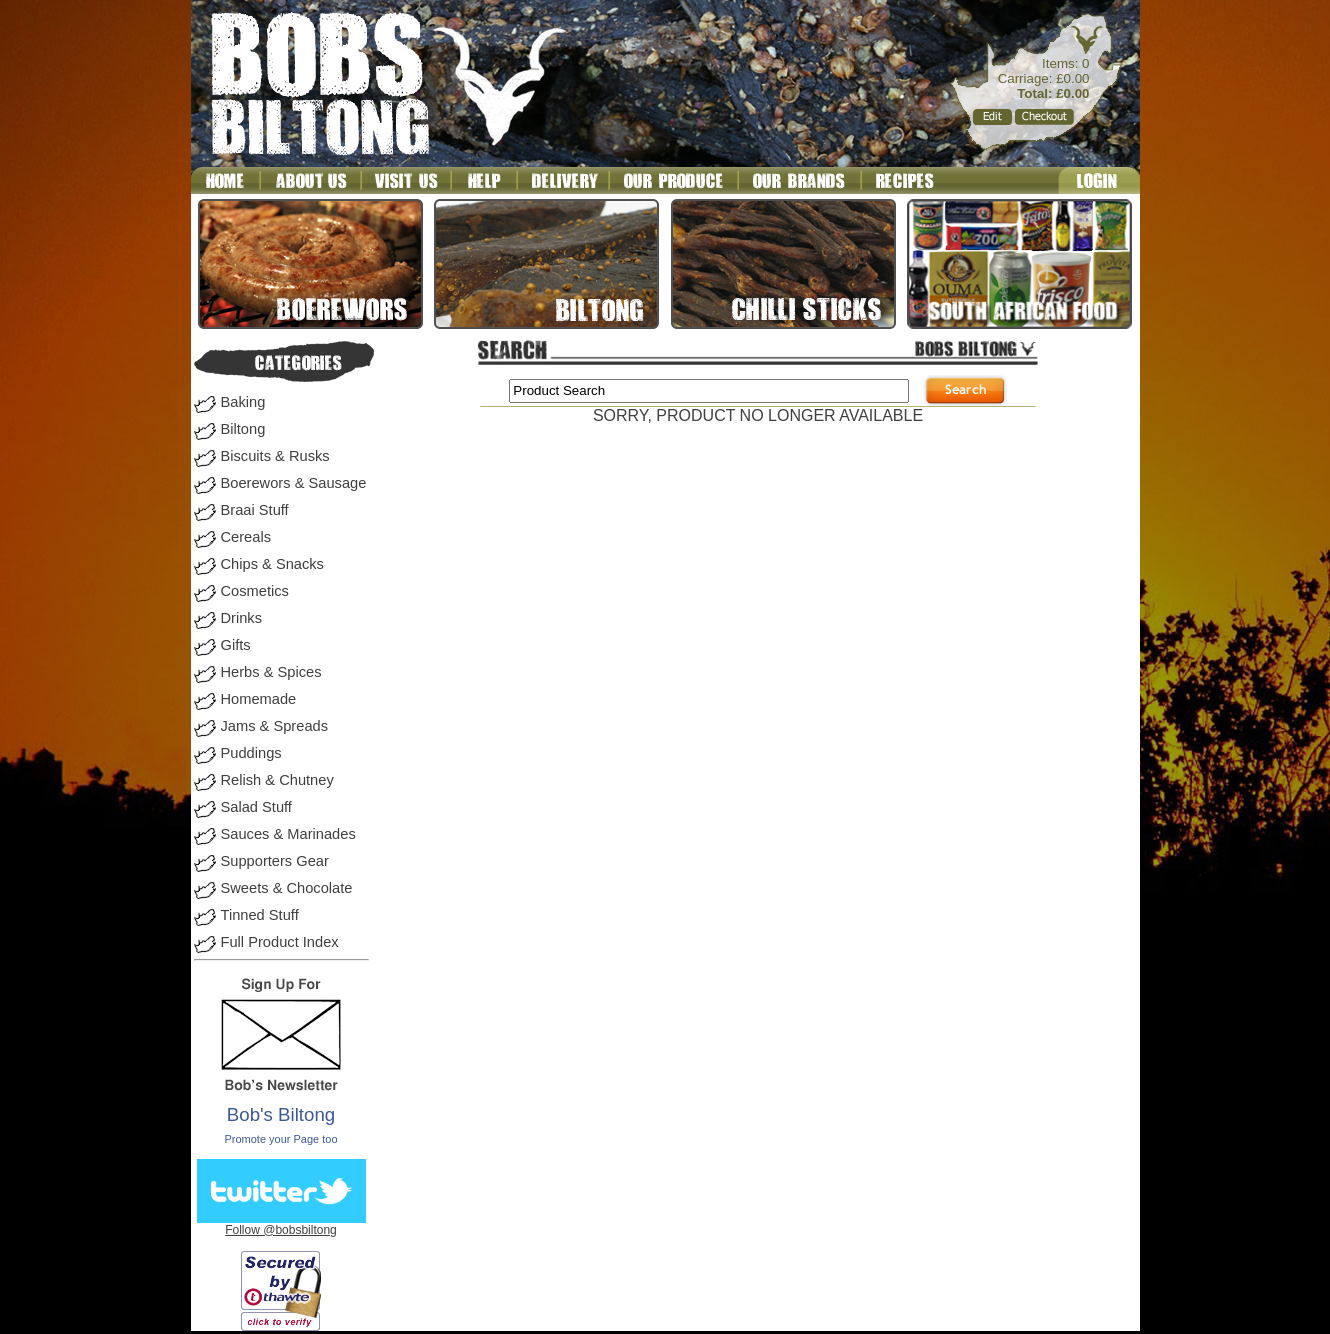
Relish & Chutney (277, 780)
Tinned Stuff (260, 915)
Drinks (242, 618)
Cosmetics (255, 591)
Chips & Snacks (272, 564)
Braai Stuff (255, 510)
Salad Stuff (256, 807)
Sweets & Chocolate (287, 888)
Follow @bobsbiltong (281, 1230)
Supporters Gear (275, 861)
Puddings (251, 753)
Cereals (246, 537)
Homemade (259, 699)
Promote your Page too (280, 1139)
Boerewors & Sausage (294, 483)
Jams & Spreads (275, 726)
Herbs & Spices (271, 672)
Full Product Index (280, 942)
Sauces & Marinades (288, 834)
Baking (243, 402)
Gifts (236, 645)
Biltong (243, 429)
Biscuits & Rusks (275, 456)
